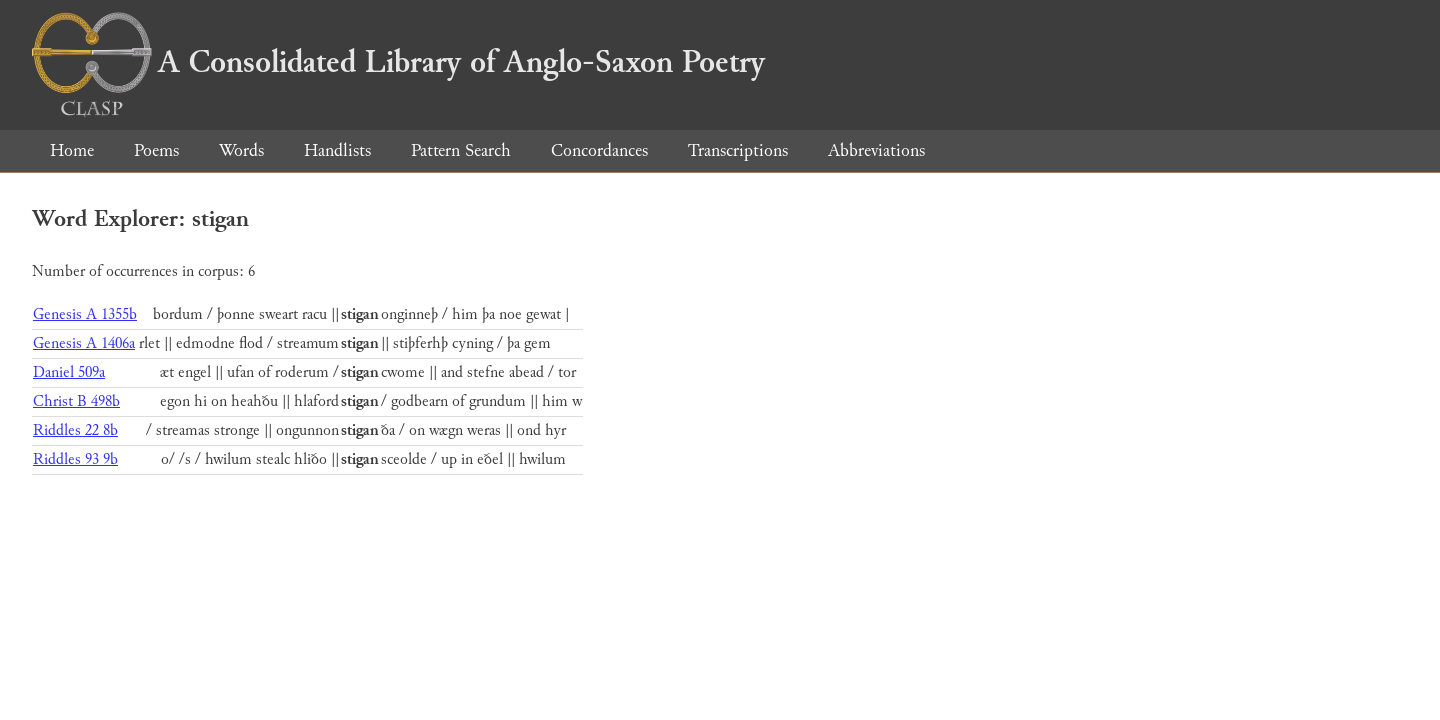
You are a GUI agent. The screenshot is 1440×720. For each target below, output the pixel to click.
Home (72, 150)
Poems (156, 150)
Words (241, 150)
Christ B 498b (76, 401)
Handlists (337, 150)
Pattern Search (461, 150)
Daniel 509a (69, 372)
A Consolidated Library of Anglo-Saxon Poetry (398, 62)
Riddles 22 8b (75, 430)
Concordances (599, 150)
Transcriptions (738, 150)
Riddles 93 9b (75, 459)
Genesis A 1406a (84, 343)
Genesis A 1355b (85, 314)
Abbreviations (876, 150)
